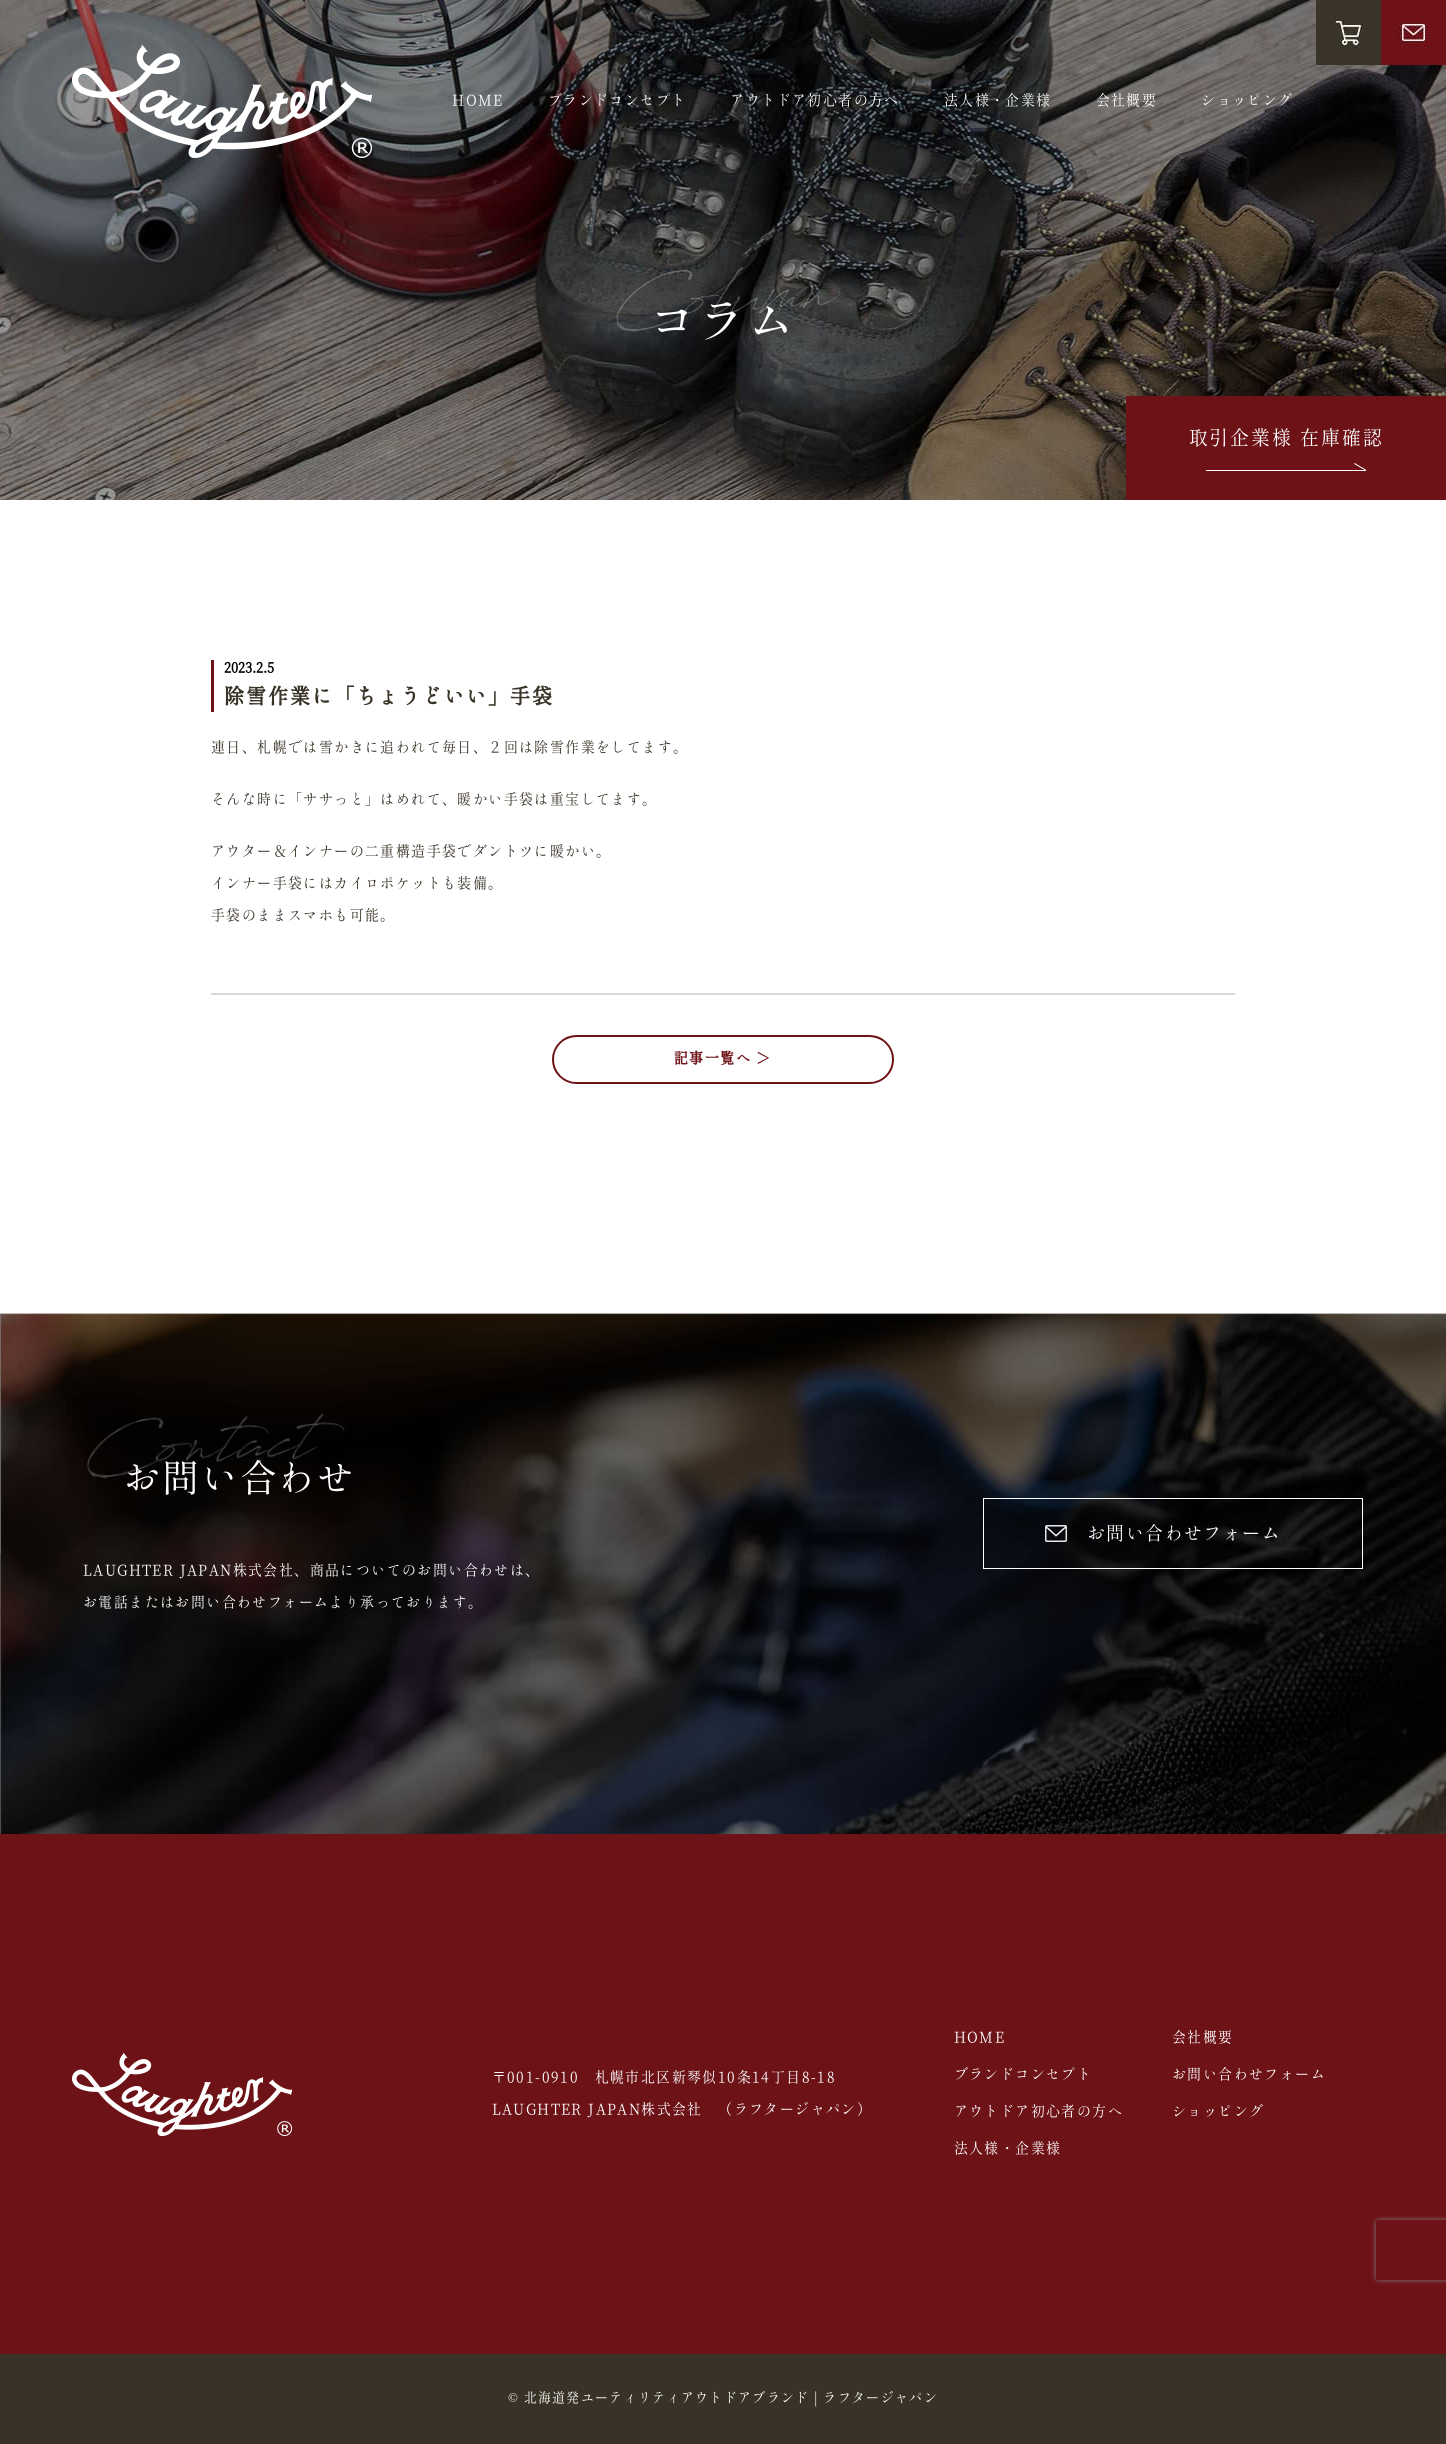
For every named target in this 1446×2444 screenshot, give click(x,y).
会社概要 (1127, 101)
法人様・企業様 (998, 101)
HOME (478, 101)
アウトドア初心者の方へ (814, 101)
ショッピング (1247, 101)
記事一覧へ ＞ (723, 1059)
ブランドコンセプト (617, 101)
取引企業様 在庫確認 (1286, 452)
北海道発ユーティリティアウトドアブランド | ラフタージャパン (731, 2398)
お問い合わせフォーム (1163, 1534)
